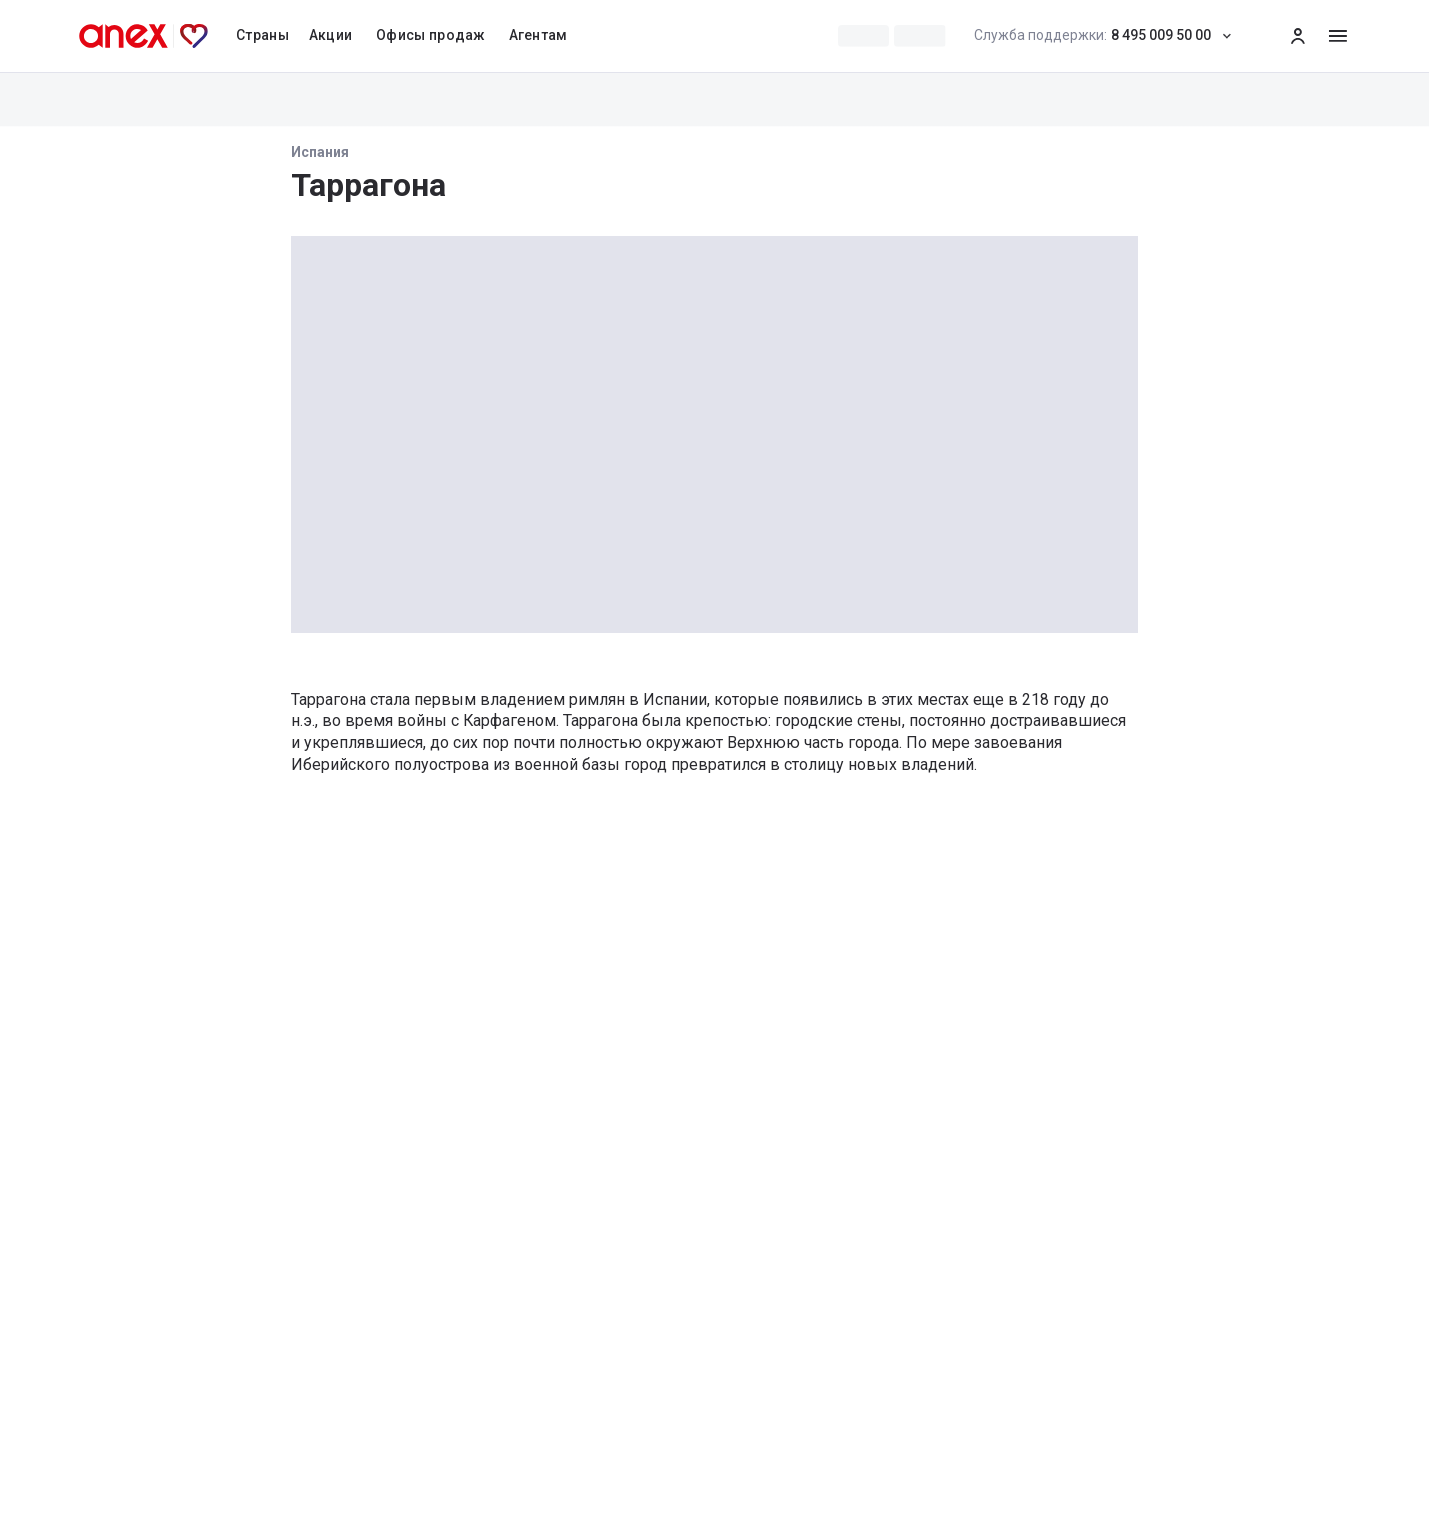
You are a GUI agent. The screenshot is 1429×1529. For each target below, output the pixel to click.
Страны (262, 35)
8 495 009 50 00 (1108, 36)
